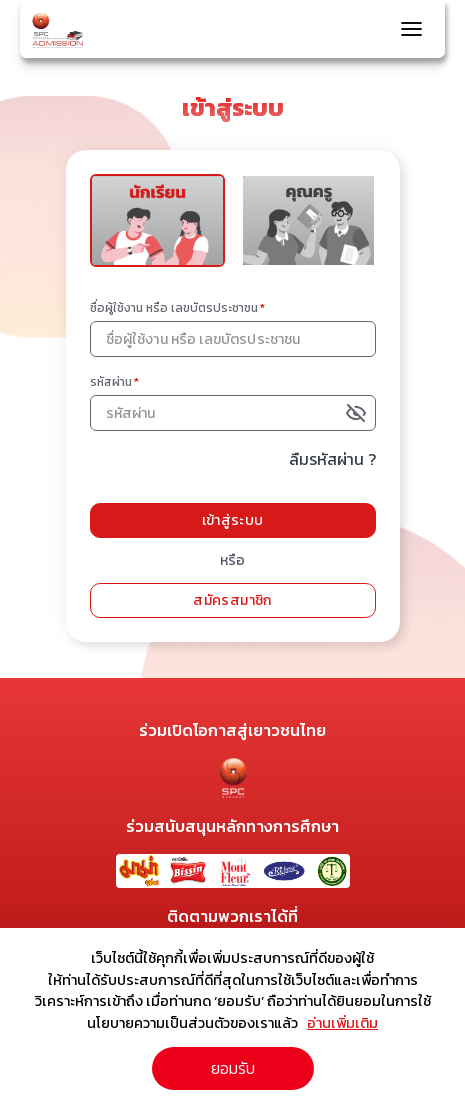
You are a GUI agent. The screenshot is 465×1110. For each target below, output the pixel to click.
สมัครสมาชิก (232, 600)
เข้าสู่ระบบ (233, 520)
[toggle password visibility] (359, 413)
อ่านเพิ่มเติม (342, 1023)
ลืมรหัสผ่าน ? (332, 459)
